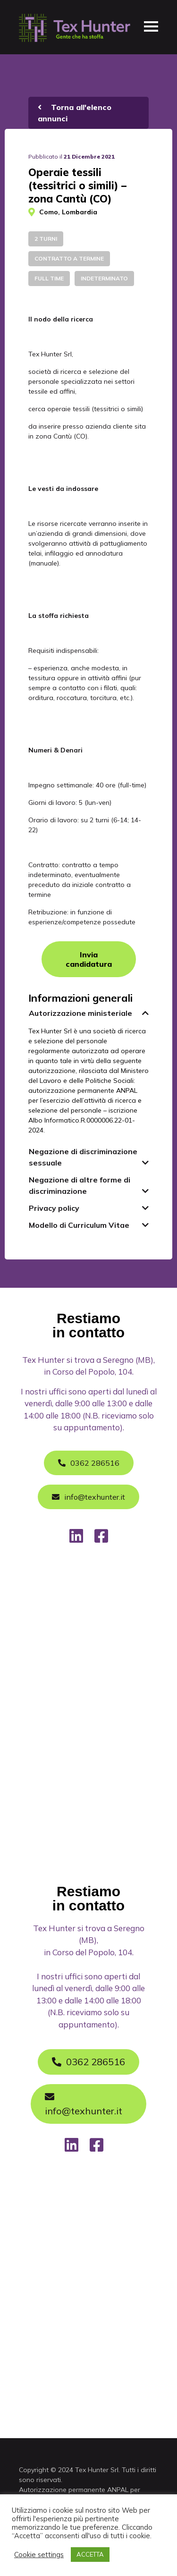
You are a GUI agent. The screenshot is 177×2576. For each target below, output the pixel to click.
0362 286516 (88, 2062)
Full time (49, 278)
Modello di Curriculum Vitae (79, 1225)
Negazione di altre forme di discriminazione (79, 1185)
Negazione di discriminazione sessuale (83, 1157)
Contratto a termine (69, 258)
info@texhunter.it (83, 2104)
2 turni (45, 238)
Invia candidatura (89, 959)
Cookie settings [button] (39, 2555)
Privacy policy (54, 1208)
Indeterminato (104, 278)
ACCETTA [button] (90, 2554)
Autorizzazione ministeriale (80, 1013)
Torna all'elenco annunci (74, 112)
